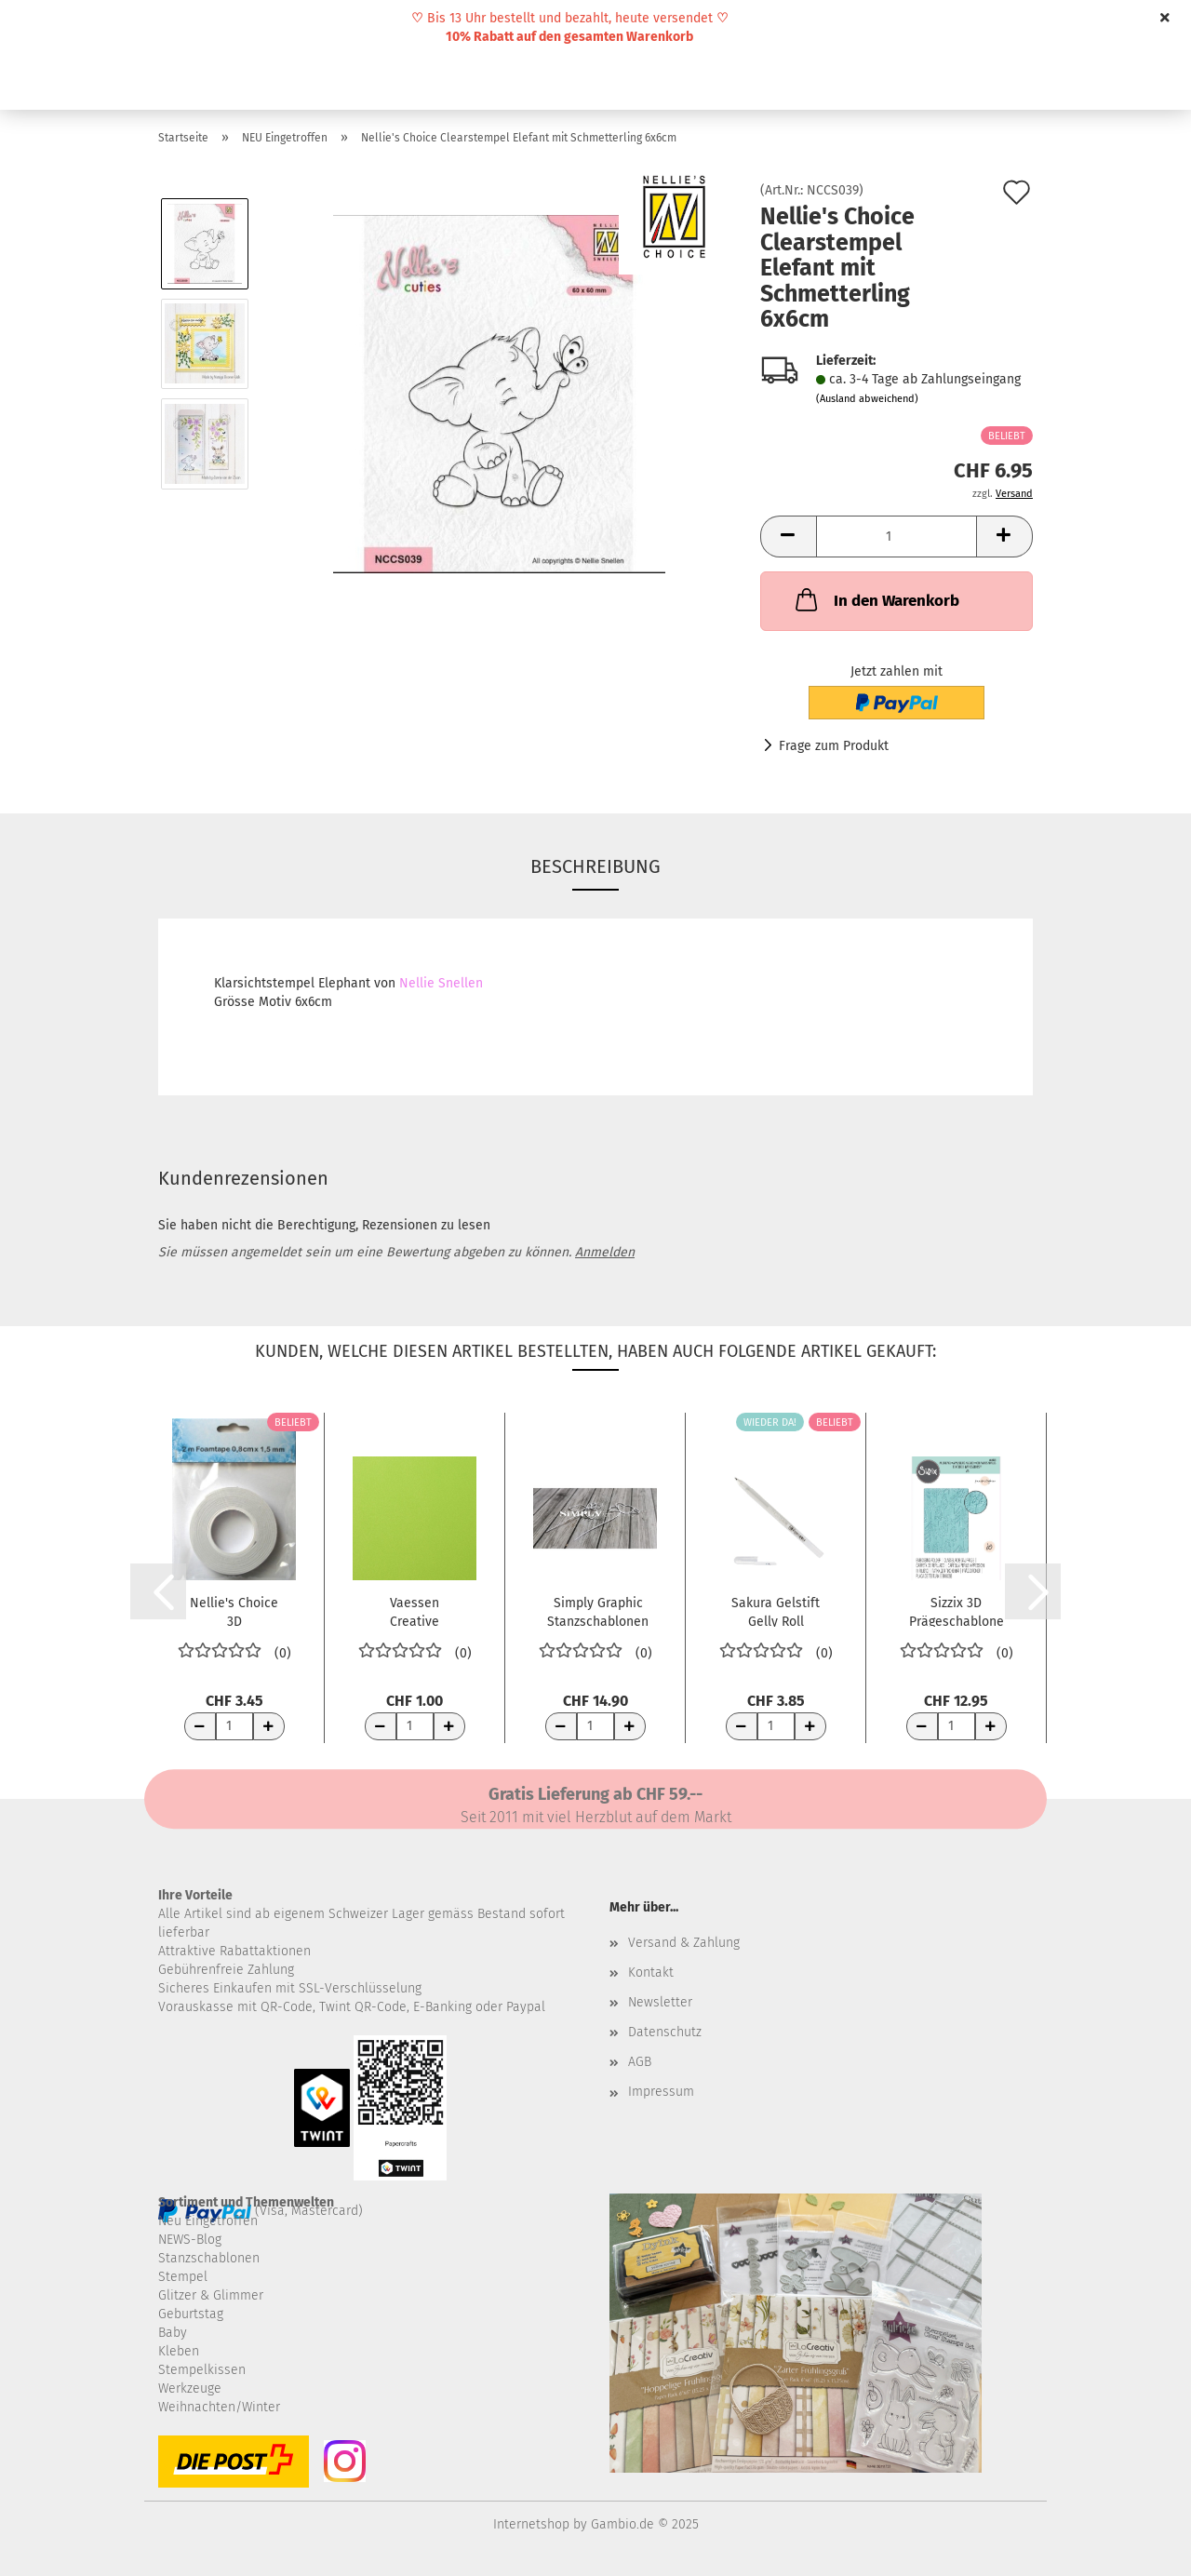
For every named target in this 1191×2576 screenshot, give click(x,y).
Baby (172, 2333)
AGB (639, 2062)
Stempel (182, 2277)
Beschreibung (595, 866)
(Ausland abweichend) (867, 399)
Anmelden (605, 1252)
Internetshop (531, 2524)
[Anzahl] (896, 536)
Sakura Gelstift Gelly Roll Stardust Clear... (775, 1611)
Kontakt (651, 1972)
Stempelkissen (202, 2370)
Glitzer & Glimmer (210, 2295)
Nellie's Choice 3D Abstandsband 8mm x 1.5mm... (234, 1611)
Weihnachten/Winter (219, 2407)
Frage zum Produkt (834, 746)
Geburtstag (190, 2314)
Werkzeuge (189, 2388)
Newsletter (660, 2002)
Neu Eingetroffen (208, 2221)
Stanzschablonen (209, 2258)
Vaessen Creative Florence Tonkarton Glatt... (414, 1611)
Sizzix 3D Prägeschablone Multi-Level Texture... (956, 1611)
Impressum (661, 2092)
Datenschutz (665, 2032)
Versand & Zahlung (684, 1943)
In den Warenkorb (875, 599)
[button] (788, 536)
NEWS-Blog (189, 2239)
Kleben (178, 2351)
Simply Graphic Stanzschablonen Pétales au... (598, 1611)
